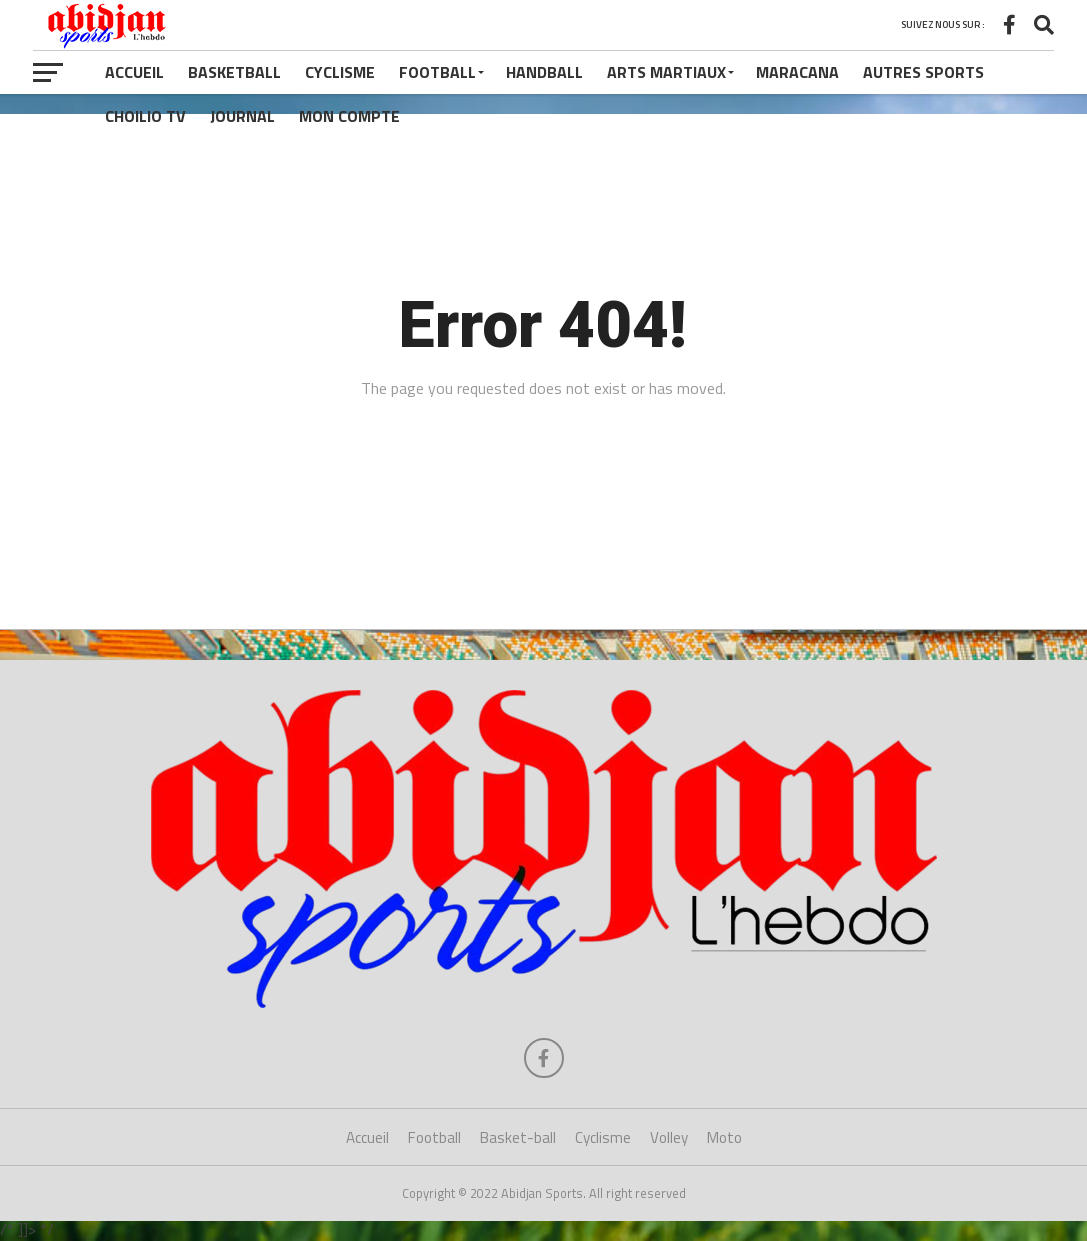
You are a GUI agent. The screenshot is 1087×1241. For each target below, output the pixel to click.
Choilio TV (145, 116)
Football (437, 72)
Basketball (234, 72)
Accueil (134, 72)
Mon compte (349, 116)
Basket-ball (518, 1137)
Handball (544, 72)
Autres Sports (923, 72)
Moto (724, 1137)
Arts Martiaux (666, 72)
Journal (242, 116)
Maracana (797, 72)
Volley (669, 1137)
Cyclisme (340, 72)
